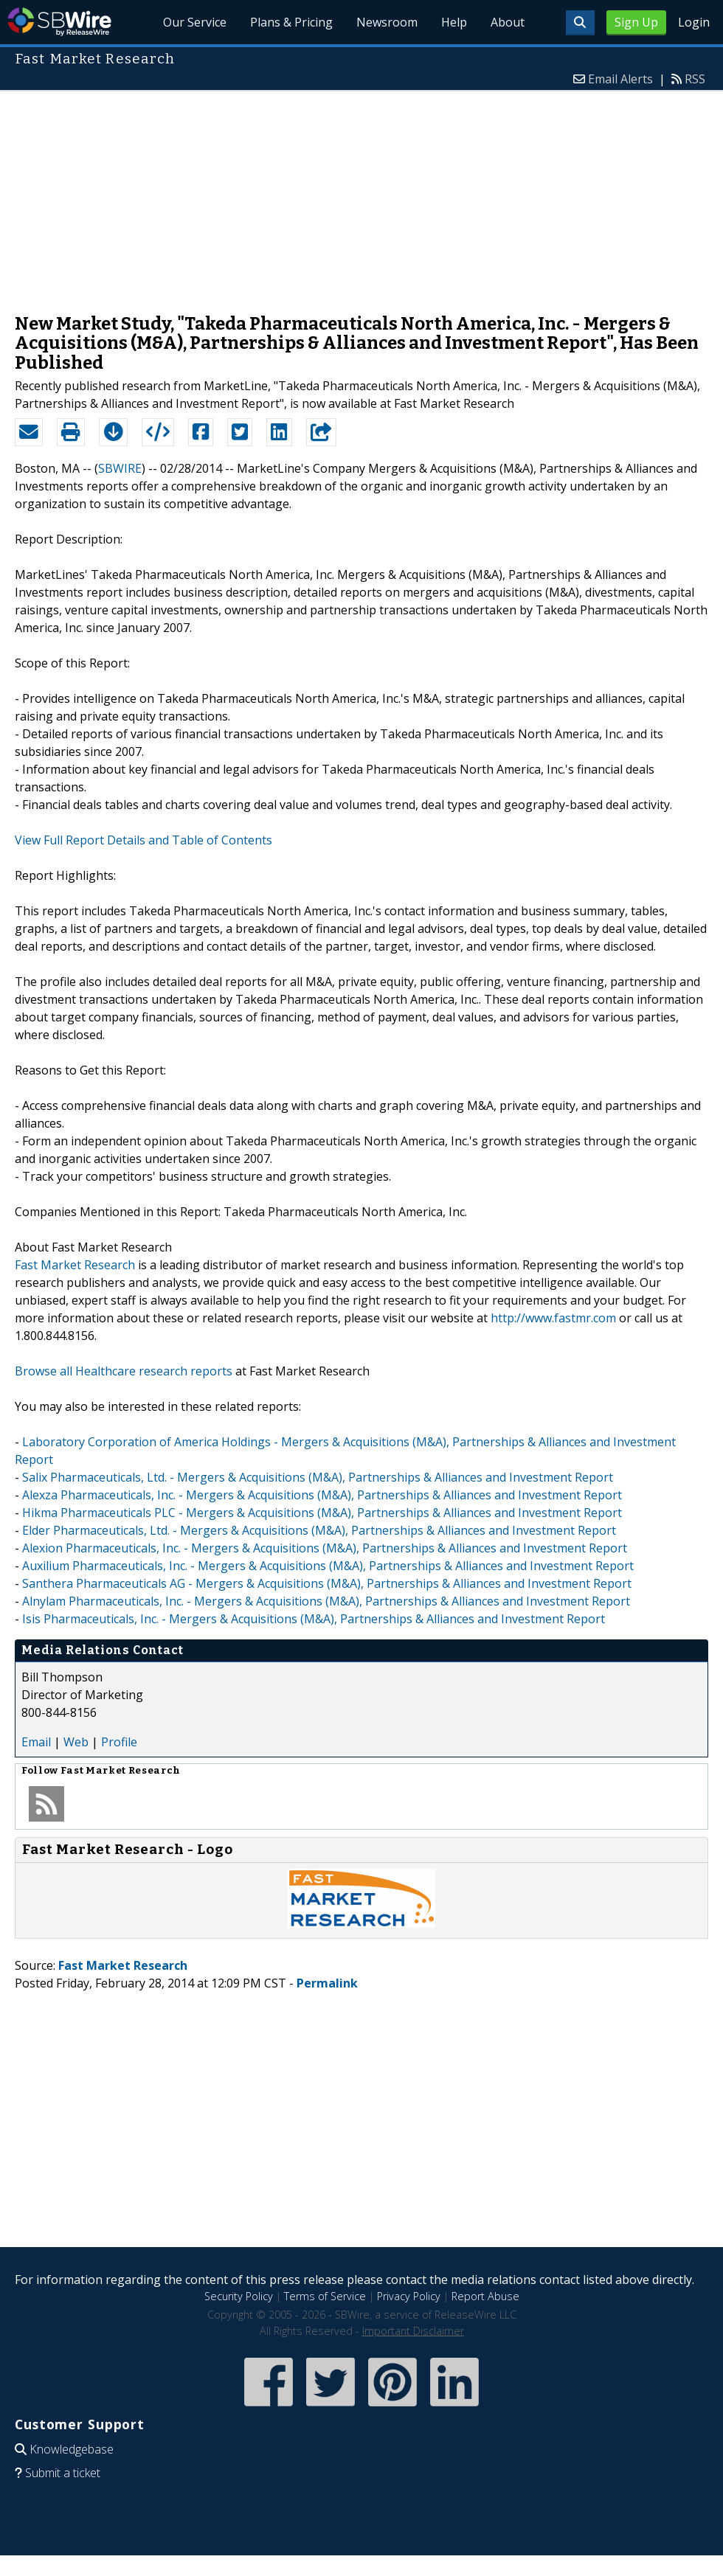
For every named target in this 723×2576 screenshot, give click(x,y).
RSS (695, 79)
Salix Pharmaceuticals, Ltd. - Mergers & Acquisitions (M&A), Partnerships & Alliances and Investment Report (317, 1477)
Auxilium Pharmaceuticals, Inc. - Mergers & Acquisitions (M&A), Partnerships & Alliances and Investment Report (328, 1566)
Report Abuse (485, 2296)
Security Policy (238, 2296)
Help (454, 22)
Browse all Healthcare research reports (123, 1371)
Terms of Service (325, 2296)
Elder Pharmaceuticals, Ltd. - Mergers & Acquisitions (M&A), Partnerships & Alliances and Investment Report (319, 1530)
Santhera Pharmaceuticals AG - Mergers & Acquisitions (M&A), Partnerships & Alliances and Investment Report (327, 1583)
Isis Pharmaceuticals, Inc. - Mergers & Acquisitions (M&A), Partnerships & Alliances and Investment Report (313, 1619)
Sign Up (636, 22)
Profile (119, 1742)
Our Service (195, 22)
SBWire (59, 21)
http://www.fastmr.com (553, 1318)
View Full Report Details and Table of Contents (143, 840)
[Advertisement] (362, 194)
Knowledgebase (72, 2449)
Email (36, 1742)
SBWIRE (120, 468)
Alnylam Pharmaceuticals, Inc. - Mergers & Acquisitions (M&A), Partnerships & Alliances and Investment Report (326, 1601)
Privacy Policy (408, 2296)
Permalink (327, 1983)
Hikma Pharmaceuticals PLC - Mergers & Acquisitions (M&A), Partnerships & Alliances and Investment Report (322, 1512)
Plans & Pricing (292, 22)
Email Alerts (620, 79)
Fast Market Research (75, 1265)
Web (76, 1742)
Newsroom (387, 22)
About (508, 22)
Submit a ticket (62, 2473)
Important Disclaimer (413, 2331)
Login (694, 22)
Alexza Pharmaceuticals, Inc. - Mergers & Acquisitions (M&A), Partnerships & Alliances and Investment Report (322, 1495)
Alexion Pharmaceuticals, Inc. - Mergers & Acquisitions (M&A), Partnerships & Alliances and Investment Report (324, 1548)
